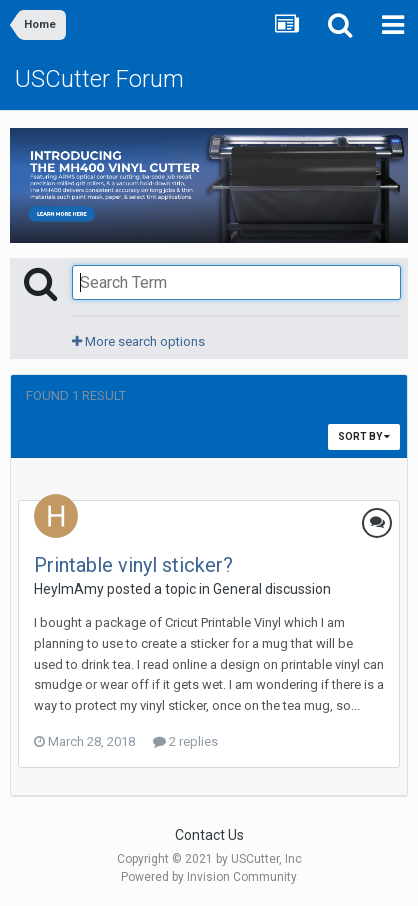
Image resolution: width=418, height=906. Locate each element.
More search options (138, 341)
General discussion (272, 589)
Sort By (364, 436)
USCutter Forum (99, 79)
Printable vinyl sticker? (133, 565)
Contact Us (209, 835)
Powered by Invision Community (209, 877)
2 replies (185, 741)
